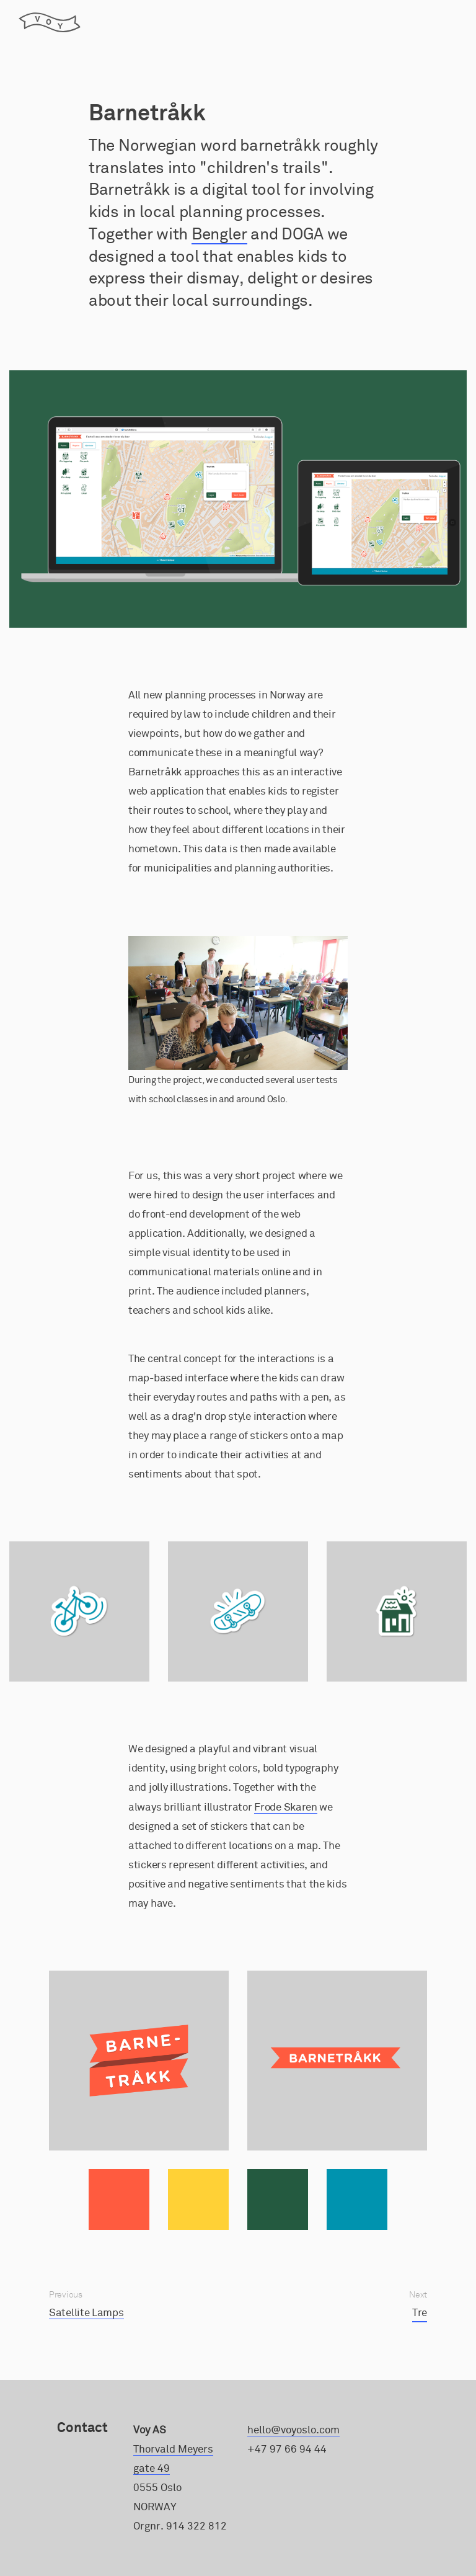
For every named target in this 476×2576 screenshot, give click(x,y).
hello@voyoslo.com (293, 2429)
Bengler (219, 234)
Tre (419, 2312)
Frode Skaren (285, 1807)
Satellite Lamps (86, 2312)
